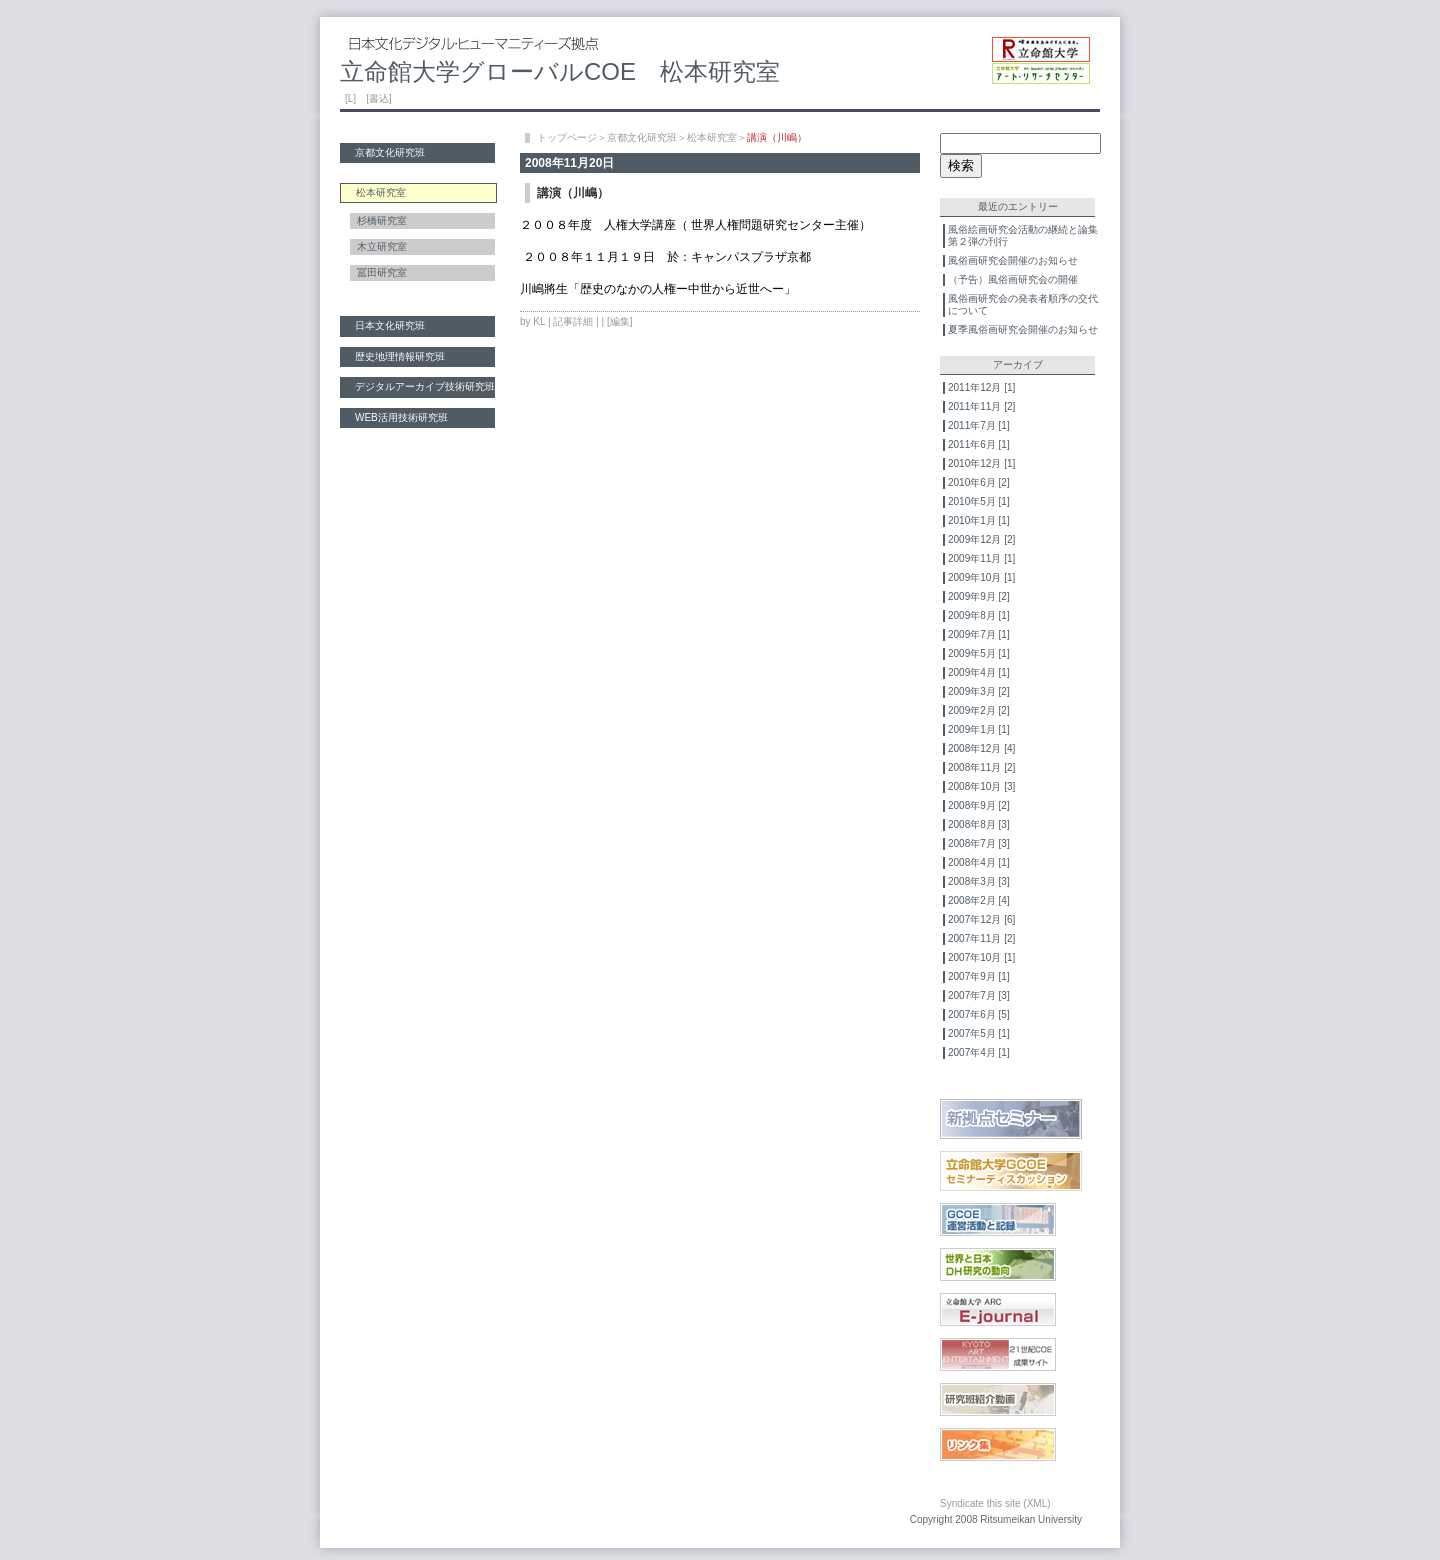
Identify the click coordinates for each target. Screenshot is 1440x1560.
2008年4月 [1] (979, 862)
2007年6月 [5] (979, 1014)
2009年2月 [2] (979, 710)
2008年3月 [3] (979, 881)
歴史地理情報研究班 (400, 356)
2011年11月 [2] (981, 406)
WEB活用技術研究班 (401, 417)
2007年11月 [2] (981, 938)
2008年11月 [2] (981, 767)
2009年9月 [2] (979, 596)
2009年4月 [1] (979, 672)
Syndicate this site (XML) (995, 1503)
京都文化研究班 (390, 152)
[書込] (379, 98)
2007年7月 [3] (979, 995)
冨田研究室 (382, 272)
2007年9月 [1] (979, 976)
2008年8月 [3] (979, 824)
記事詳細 (573, 321)
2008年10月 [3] (981, 786)
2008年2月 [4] (979, 900)
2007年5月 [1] (979, 1033)
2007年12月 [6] (981, 919)
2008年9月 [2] (979, 805)
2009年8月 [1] (979, 615)
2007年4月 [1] (979, 1052)
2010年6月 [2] (979, 482)
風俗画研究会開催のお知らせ (1013, 260)
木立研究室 (382, 246)
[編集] (620, 321)
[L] (350, 98)
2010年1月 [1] (979, 520)
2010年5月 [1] (979, 501)
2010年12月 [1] (981, 463)
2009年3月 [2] (979, 691)
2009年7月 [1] (979, 634)
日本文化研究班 (390, 325)
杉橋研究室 (382, 220)
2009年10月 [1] (981, 577)
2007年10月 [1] (981, 957)
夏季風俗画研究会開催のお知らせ (1023, 329)
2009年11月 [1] (981, 558)
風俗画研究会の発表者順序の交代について (1023, 304)
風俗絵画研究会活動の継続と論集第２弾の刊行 (1023, 235)
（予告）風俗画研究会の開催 (1013, 279)
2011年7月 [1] (979, 425)
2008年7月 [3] (979, 843)
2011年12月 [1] (981, 387)
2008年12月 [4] (981, 748)
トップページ (567, 137)
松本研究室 (712, 137)
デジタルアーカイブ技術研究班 (425, 386)
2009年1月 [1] (979, 729)
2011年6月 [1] (979, 444)
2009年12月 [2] (981, 539)
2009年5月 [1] (979, 653)
